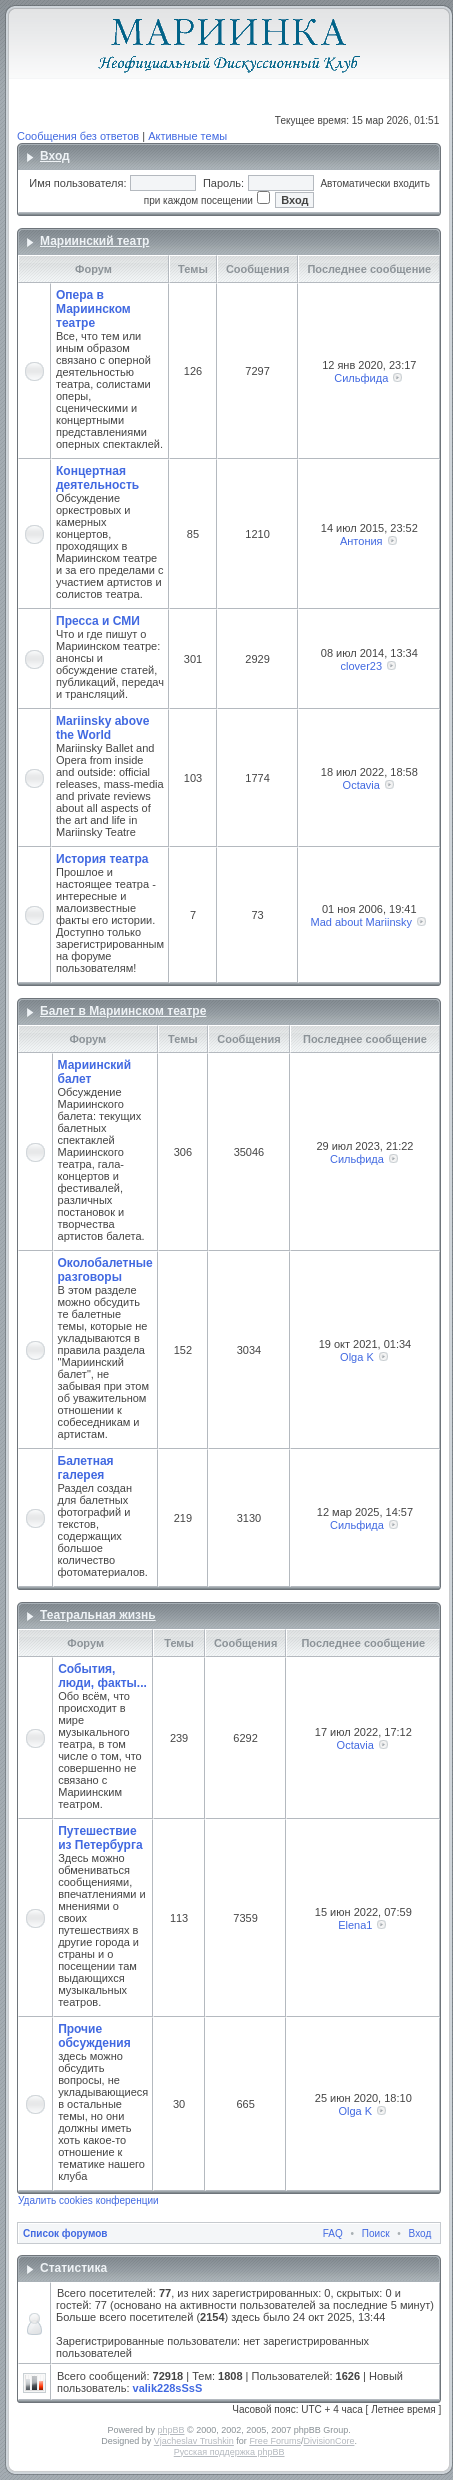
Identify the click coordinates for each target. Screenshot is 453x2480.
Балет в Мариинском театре (123, 1011)
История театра (102, 859)
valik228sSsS (168, 2388)
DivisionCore (328, 2441)
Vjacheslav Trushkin (194, 2441)
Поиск (376, 2233)
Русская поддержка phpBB (229, 2452)
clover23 (361, 666)
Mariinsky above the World (102, 728)
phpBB (170, 2430)
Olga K (357, 1357)
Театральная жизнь (98, 1615)
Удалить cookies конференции (88, 2200)
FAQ (333, 2233)
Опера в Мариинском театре (93, 309)
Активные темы (187, 136)
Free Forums (275, 2441)
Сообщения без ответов (78, 136)
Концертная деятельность (97, 478)
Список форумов (65, 2233)
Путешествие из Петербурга (100, 1838)
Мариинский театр (94, 241)
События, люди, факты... (102, 1676)
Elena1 (355, 1925)
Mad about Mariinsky (362, 922)
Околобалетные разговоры (105, 1270)
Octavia (361, 785)
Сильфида (361, 378)
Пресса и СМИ (98, 621)
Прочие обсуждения (94, 2036)
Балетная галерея (86, 1468)
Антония (361, 541)
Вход (55, 156)
